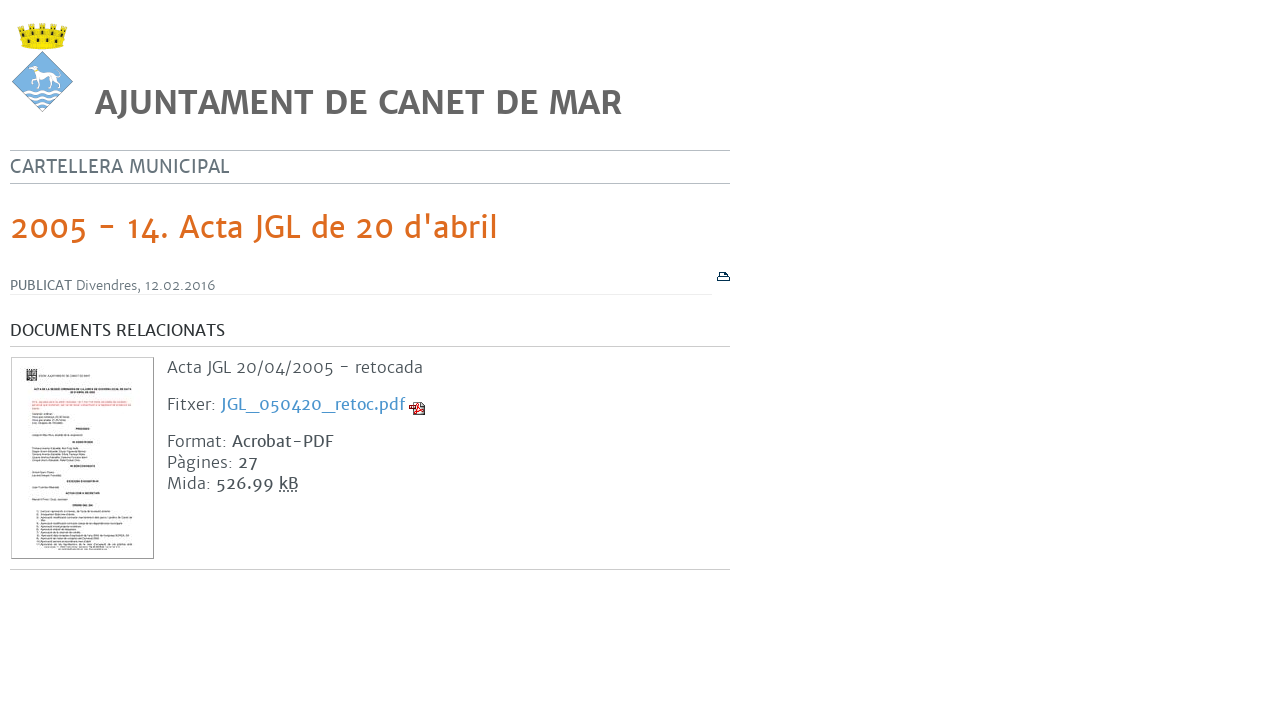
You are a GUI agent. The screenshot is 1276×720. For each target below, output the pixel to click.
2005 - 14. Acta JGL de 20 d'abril (254, 228)
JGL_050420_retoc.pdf (313, 404)
